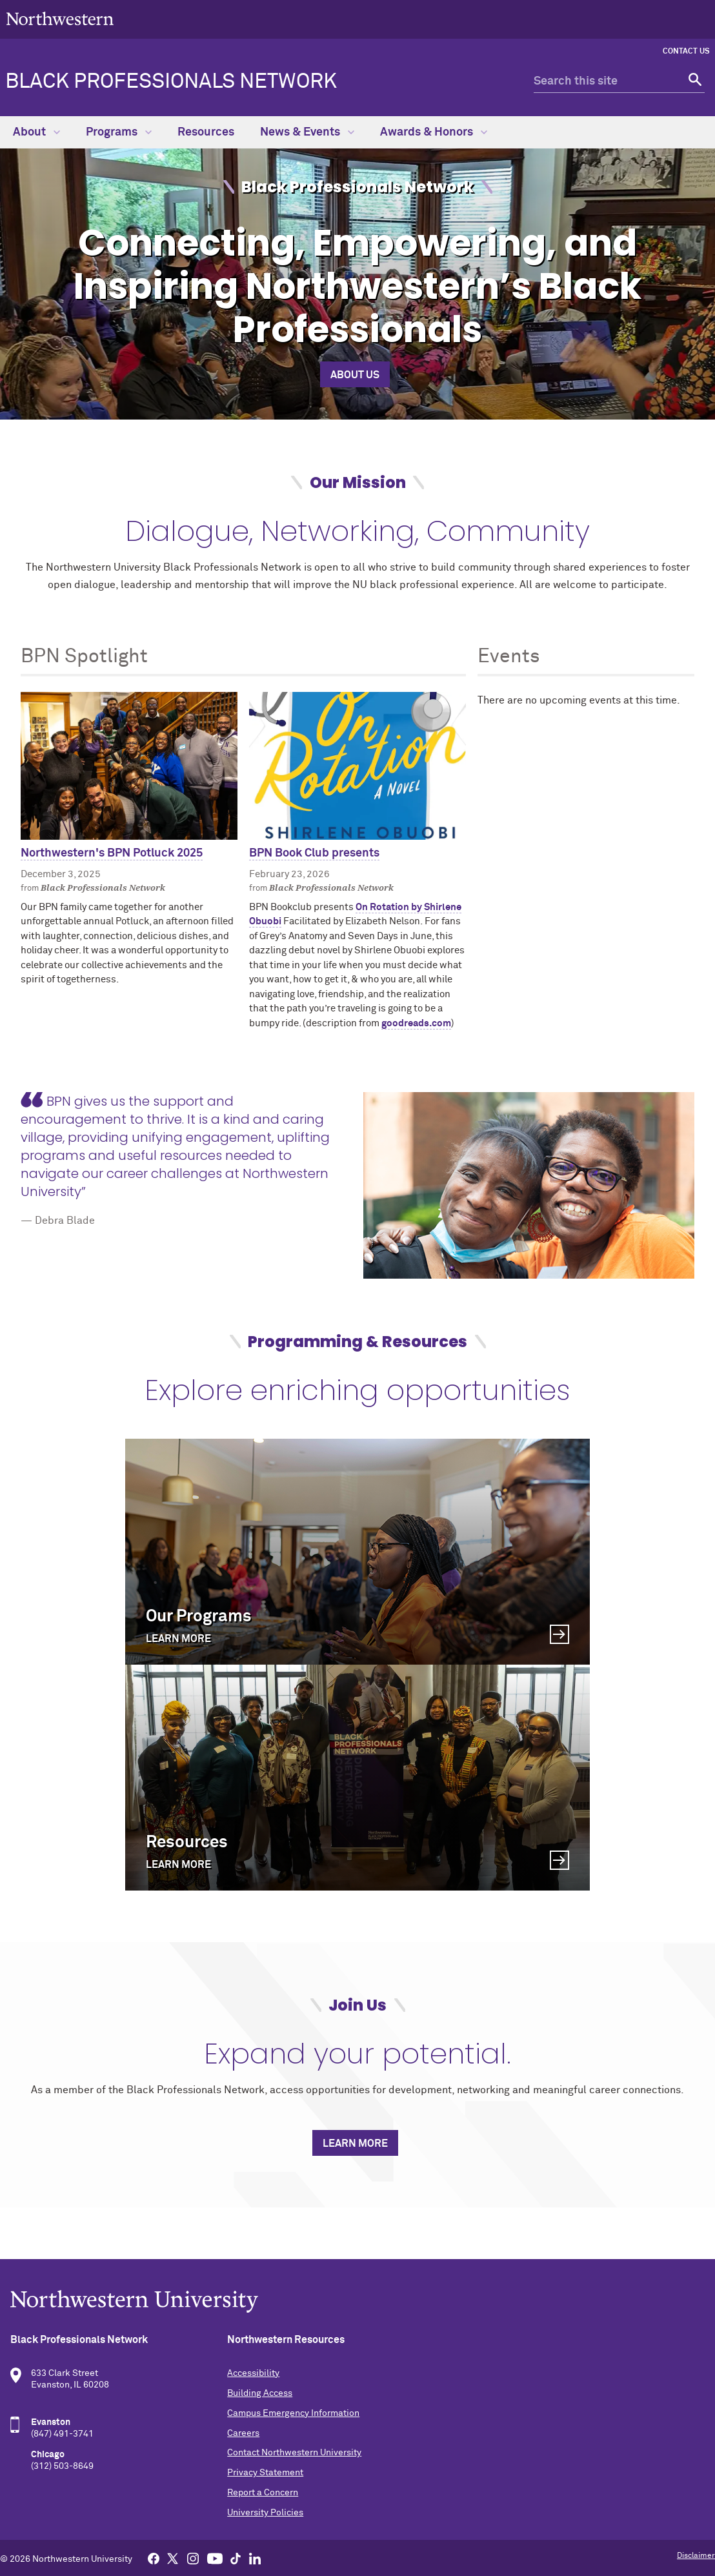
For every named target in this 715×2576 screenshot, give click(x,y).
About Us (354, 375)
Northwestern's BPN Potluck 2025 (112, 853)
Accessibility (253, 2373)
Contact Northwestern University (294, 2452)
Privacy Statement (265, 2472)
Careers (243, 2433)
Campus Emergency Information (293, 2413)
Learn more (355, 2143)
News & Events (307, 132)
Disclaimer (696, 2556)
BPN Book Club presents (314, 853)
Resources (205, 132)
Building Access (259, 2393)
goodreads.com (416, 1023)
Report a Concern (262, 2492)
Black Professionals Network (171, 82)
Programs (119, 132)
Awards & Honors (433, 132)
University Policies (265, 2512)
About (36, 132)
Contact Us (686, 52)
